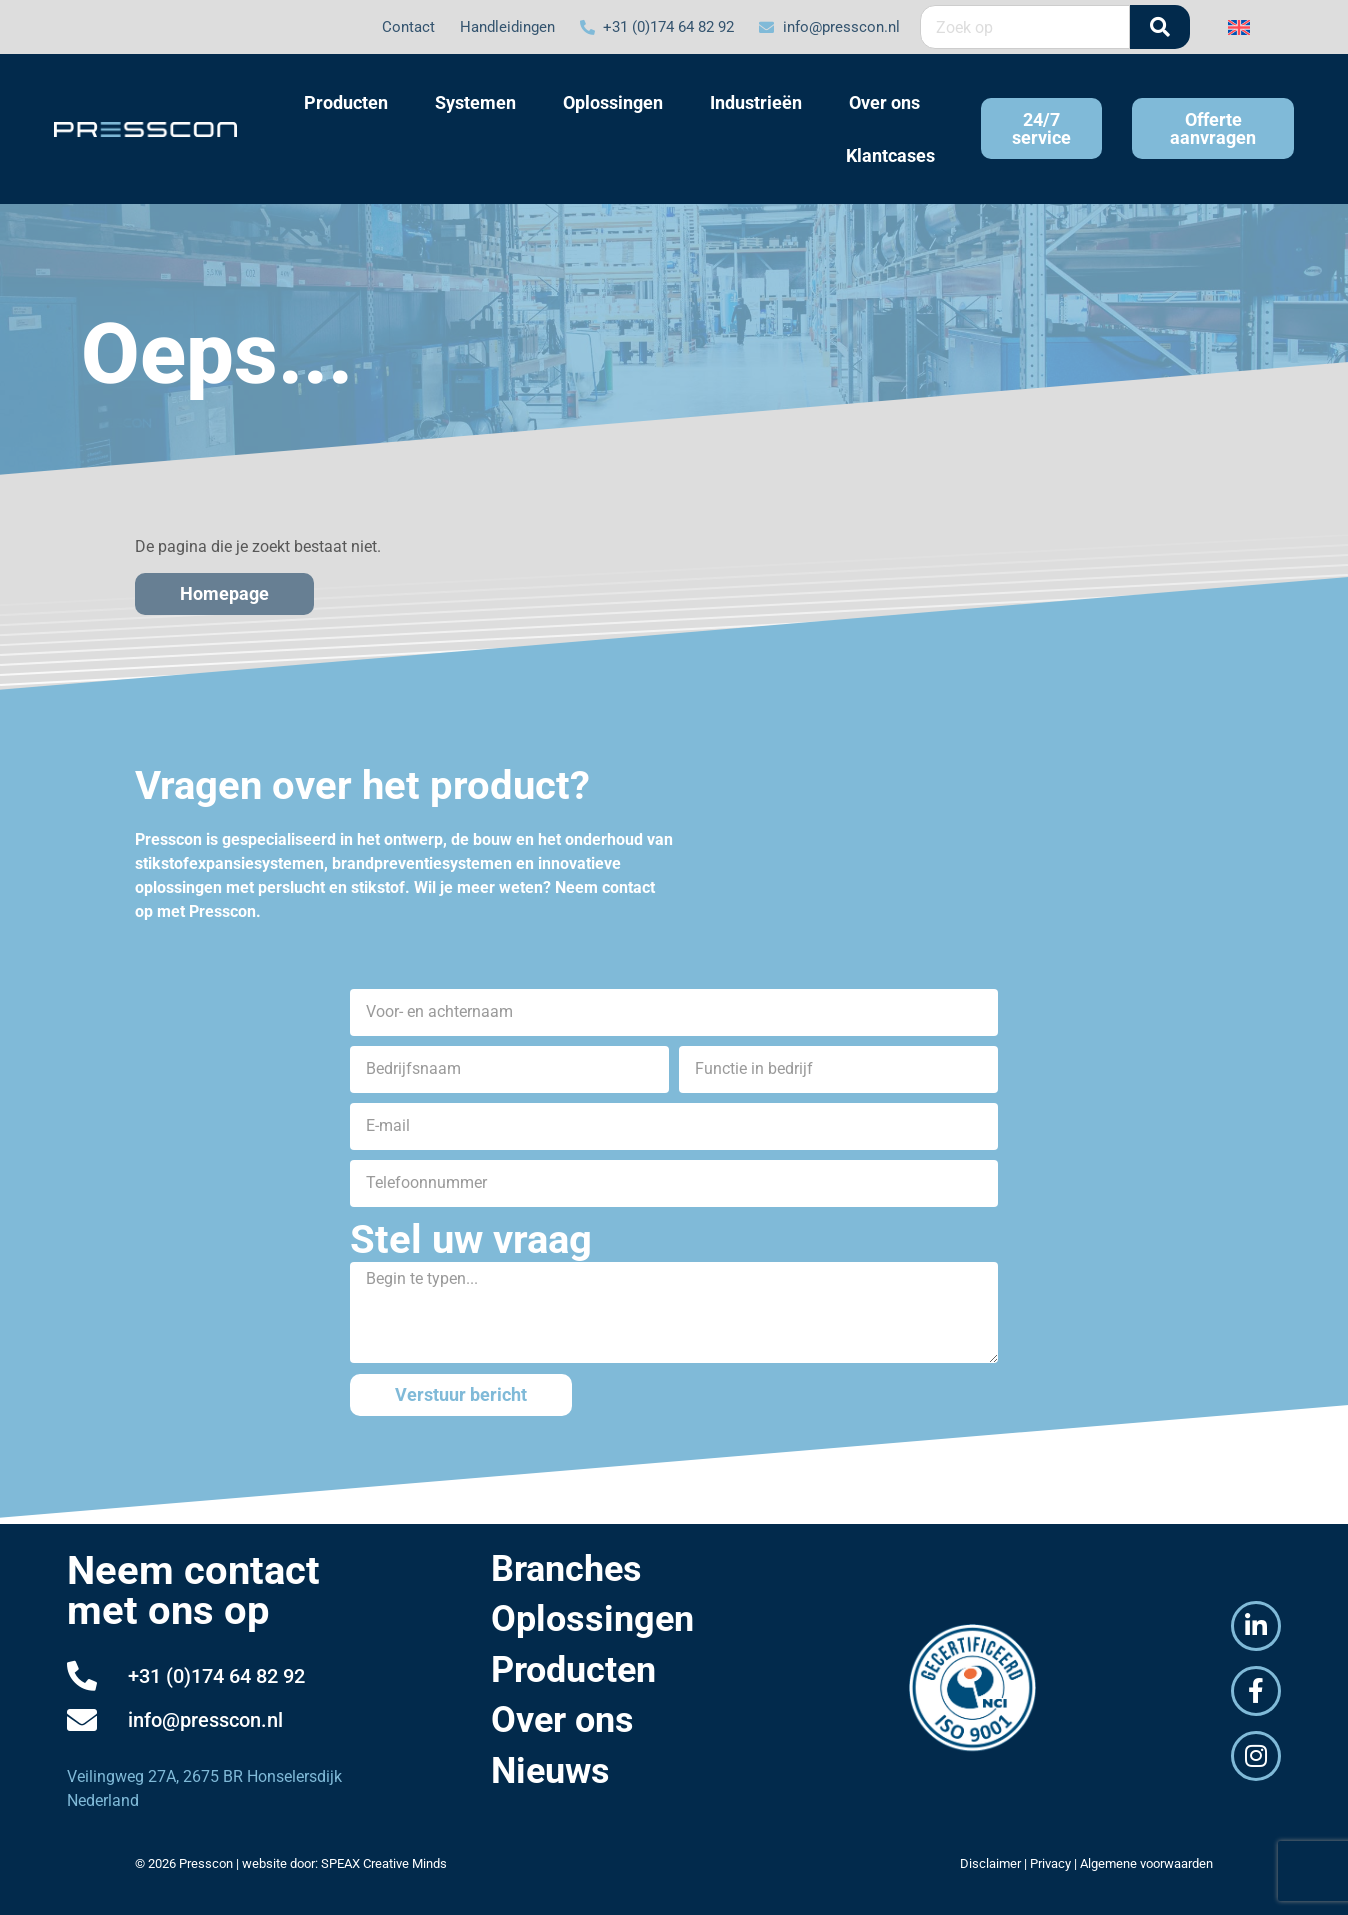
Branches (566, 1569)
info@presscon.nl (205, 1720)
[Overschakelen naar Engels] (1239, 26)
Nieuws (550, 1771)
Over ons (562, 1720)
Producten (573, 1670)
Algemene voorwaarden (1146, 1863)
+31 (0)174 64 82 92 (216, 1676)
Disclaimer (990, 1863)
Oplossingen (592, 1619)
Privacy (1050, 1863)
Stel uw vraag (471, 1239)
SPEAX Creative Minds (384, 1863)
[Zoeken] (1160, 27)
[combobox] (1025, 27)
